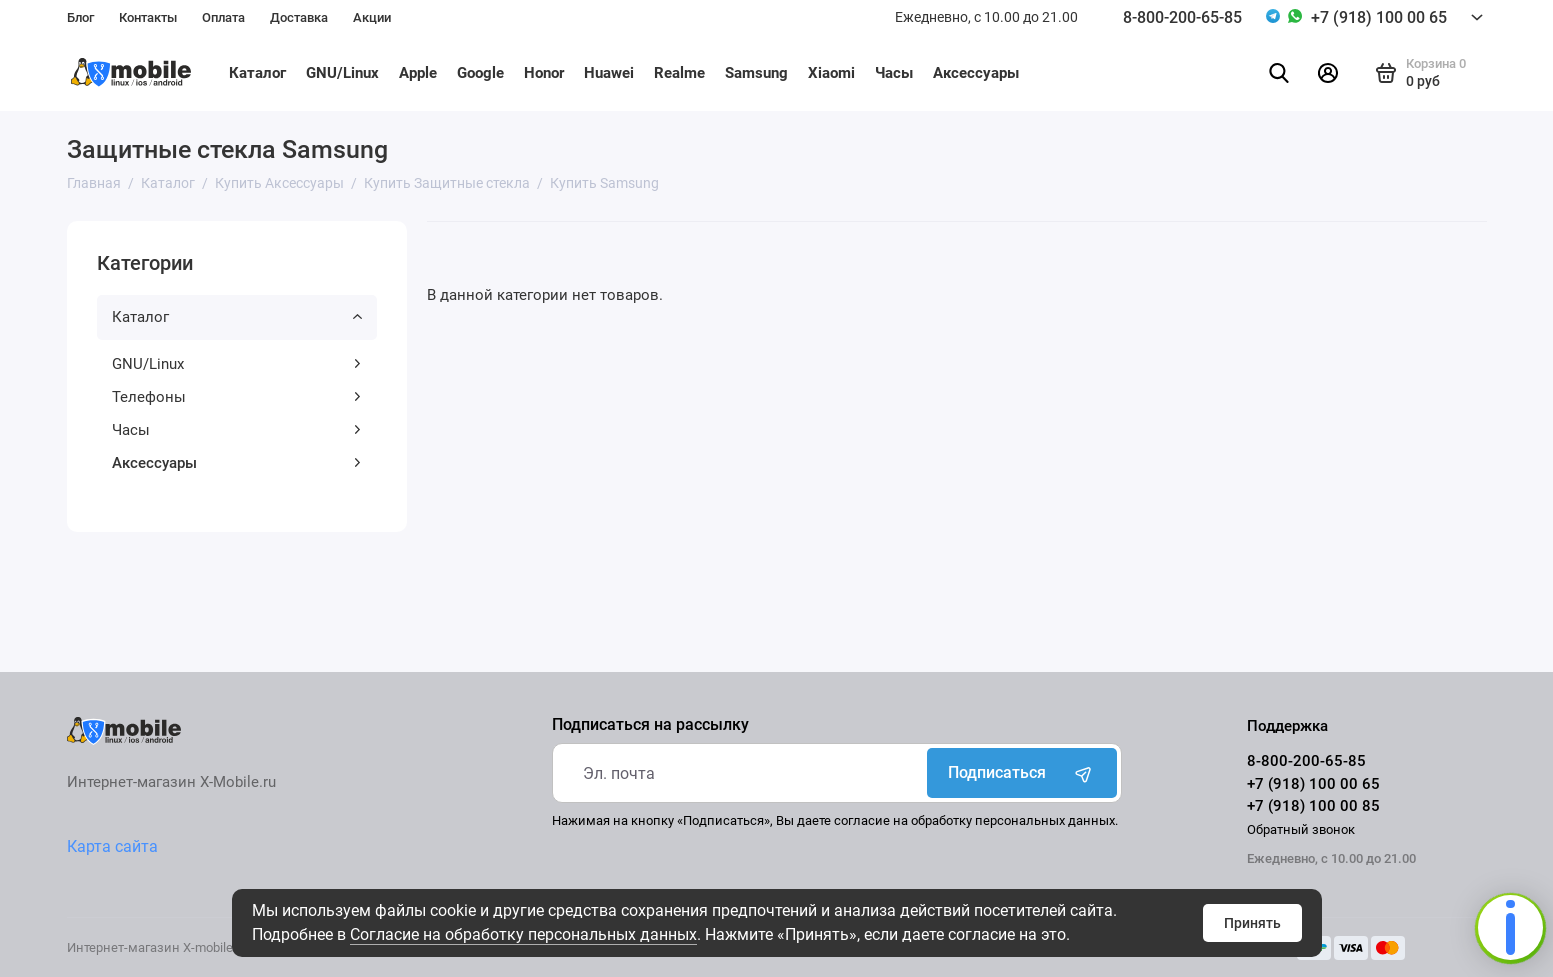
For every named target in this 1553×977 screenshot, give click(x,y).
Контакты (148, 17)
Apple (418, 73)
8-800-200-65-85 (1182, 17)
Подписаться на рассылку (650, 725)
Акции (372, 17)
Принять (1252, 923)
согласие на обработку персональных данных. (976, 820)
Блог (80, 17)
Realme (679, 73)
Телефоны (237, 397)
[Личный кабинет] (1328, 73)
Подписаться (1022, 773)
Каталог (257, 73)
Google (480, 73)
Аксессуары (976, 73)
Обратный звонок (1301, 829)
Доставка (299, 17)
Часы (894, 73)
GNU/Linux (342, 73)
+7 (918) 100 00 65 (1379, 17)
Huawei (609, 73)
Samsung (756, 73)
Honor (544, 73)
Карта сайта (112, 846)
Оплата (223, 17)
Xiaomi (831, 73)
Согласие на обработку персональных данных (523, 934)
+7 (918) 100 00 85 (1313, 806)
